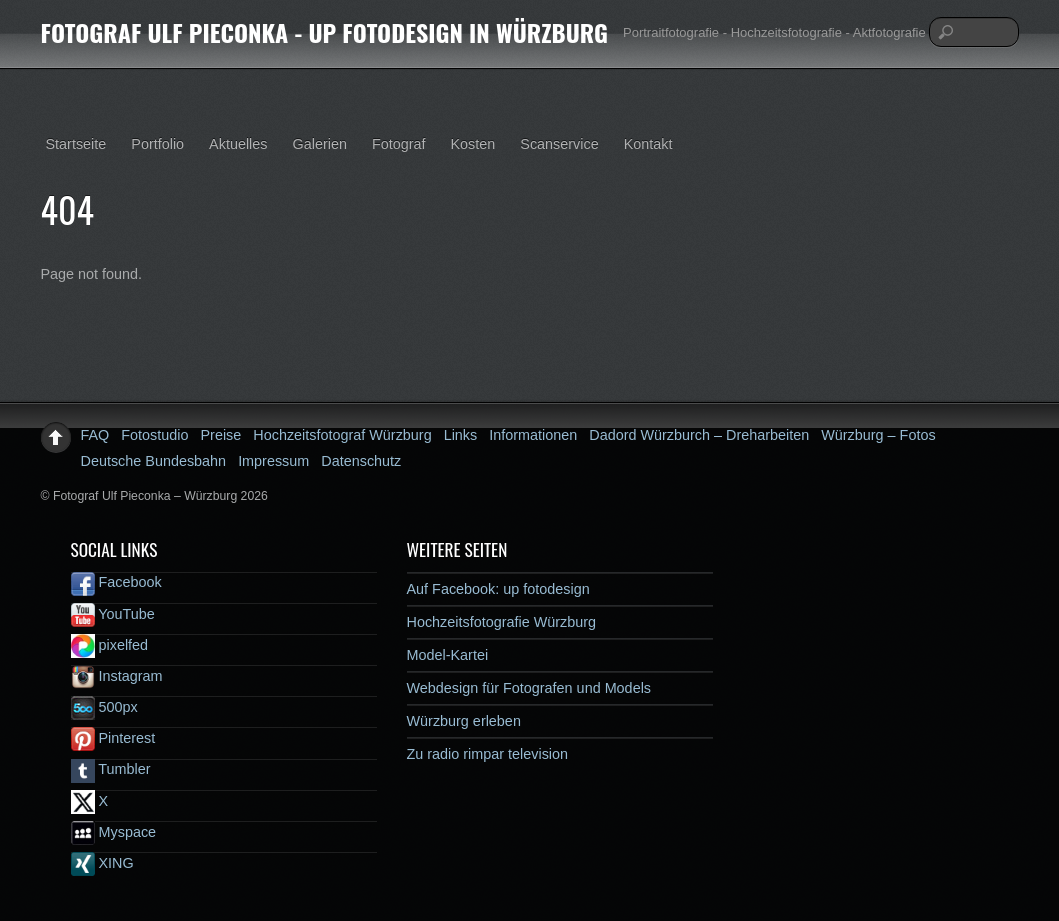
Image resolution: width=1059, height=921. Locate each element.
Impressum (273, 461)
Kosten (473, 144)
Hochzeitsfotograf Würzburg (342, 435)
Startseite (76, 144)
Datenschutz (361, 461)
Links (461, 435)
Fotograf (399, 144)
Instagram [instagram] (117, 676)
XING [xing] (102, 863)
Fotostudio (154, 435)
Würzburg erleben (464, 721)
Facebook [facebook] (116, 582)
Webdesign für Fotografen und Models (529, 688)
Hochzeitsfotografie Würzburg (502, 622)
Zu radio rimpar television (488, 754)
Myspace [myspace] (114, 832)
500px (104, 707)
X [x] (90, 801)
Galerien (320, 144)
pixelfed (110, 645)
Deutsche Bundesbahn (154, 461)
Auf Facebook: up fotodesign (498, 589)
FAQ (95, 435)
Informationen (533, 435)
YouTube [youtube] (113, 614)
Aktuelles (238, 144)
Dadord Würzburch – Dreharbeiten (699, 435)
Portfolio (157, 144)
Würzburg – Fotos (878, 435)
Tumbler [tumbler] (111, 769)
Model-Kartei (448, 655)
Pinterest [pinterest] (113, 738)
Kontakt (648, 144)
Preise (221, 435)
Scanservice (559, 144)
